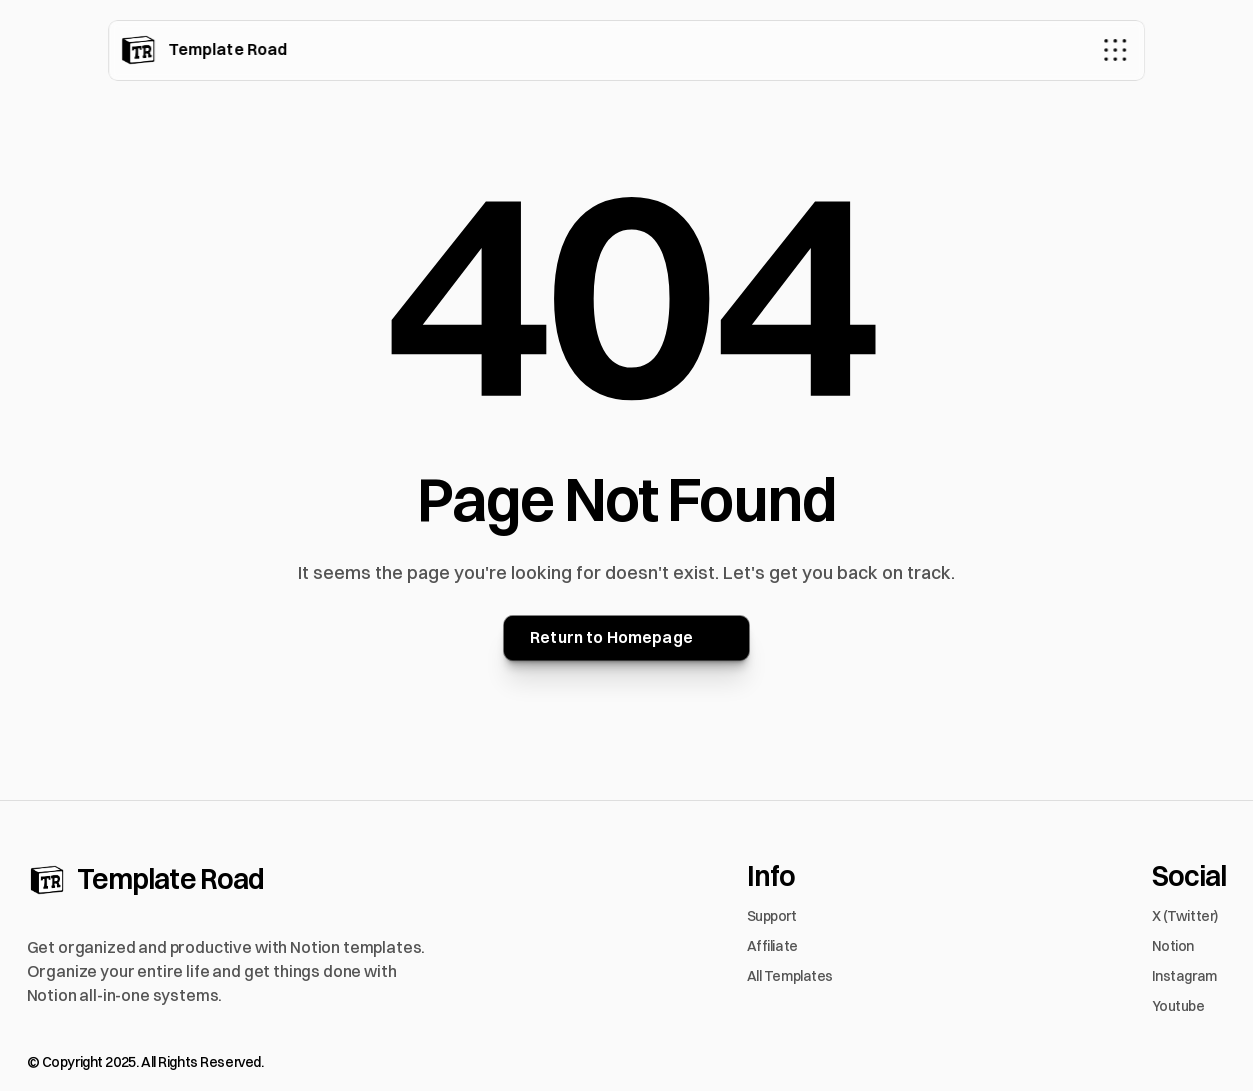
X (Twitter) (1185, 916)
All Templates (790, 976)
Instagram (1184, 976)
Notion (1173, 946)
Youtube (1178, 1006)
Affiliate (772, 946)
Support (772, 916)
